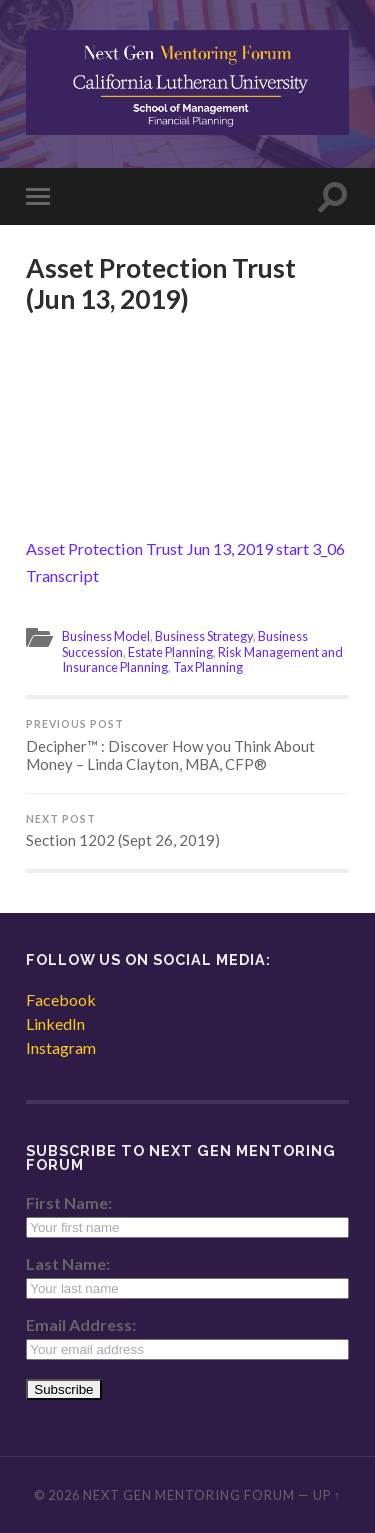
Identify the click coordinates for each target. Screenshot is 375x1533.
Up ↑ (327, 1495)
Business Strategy (204, 636)
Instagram (61, 1047)
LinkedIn (55, 1023)
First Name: (69, 1202)
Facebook (61, 999)
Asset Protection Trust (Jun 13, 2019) (161, 284)
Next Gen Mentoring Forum (189, 1495)
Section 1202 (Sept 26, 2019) (187, 831)
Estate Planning (170, 652)
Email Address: (81, 1324)
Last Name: (68, 1263)
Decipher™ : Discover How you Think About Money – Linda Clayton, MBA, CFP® (187, 745)
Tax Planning (208, 667)
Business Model (106, 636)
